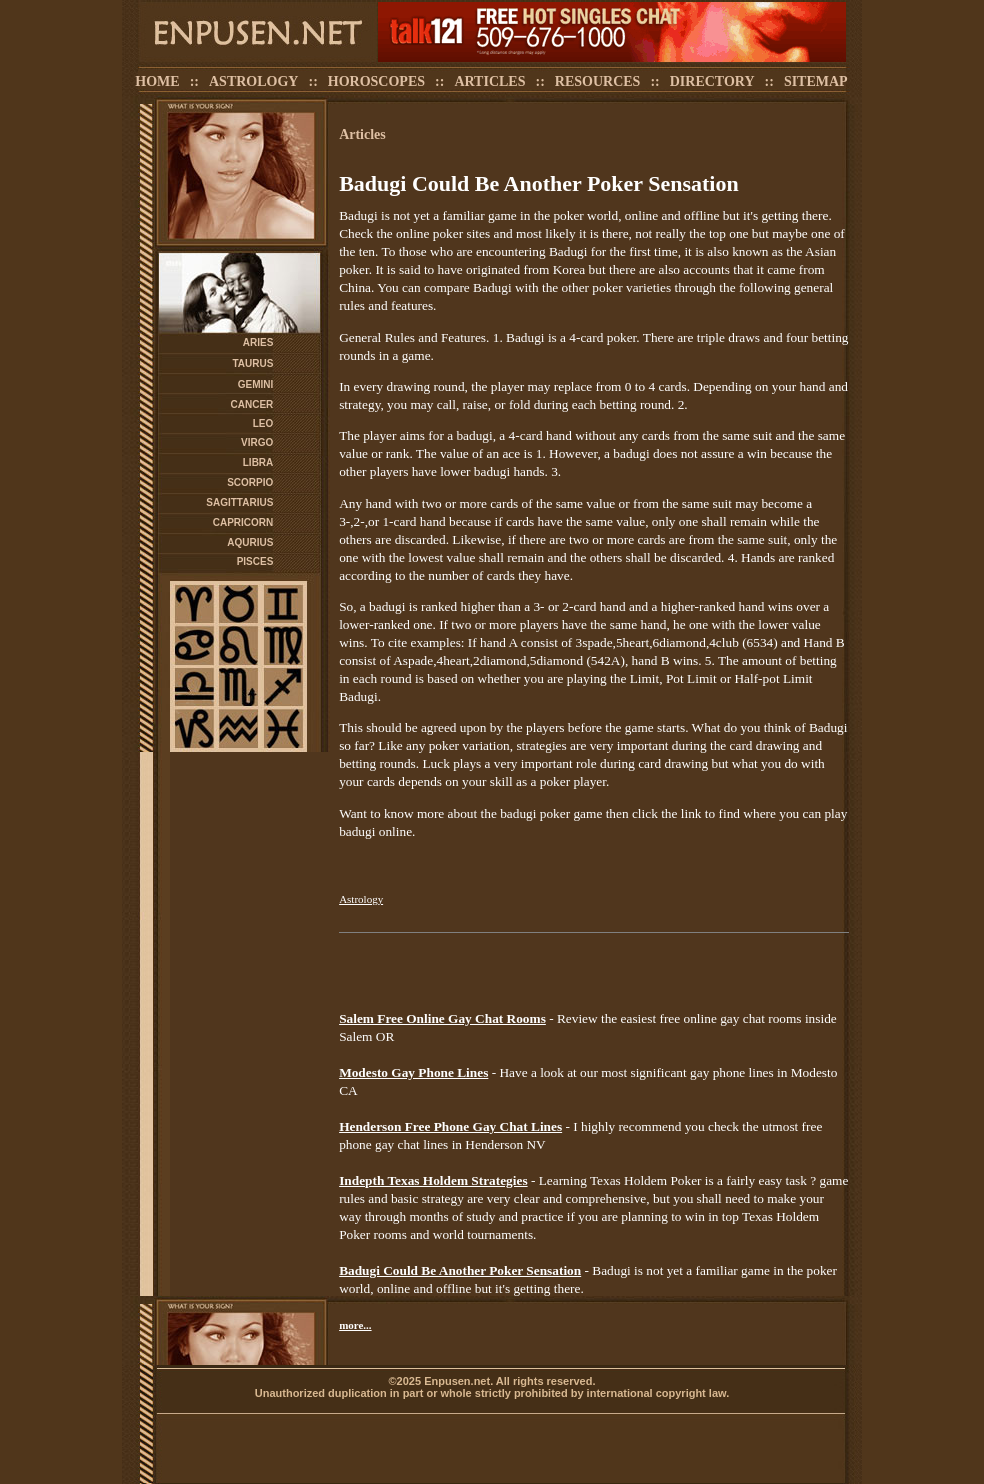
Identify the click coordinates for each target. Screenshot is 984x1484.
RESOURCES (598, 81)
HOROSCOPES (376, 81)
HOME (157, 81)
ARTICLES (489, 81)
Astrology (361, 899)
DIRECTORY (712, 81)
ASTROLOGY (253, 81)
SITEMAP (816, 81)
